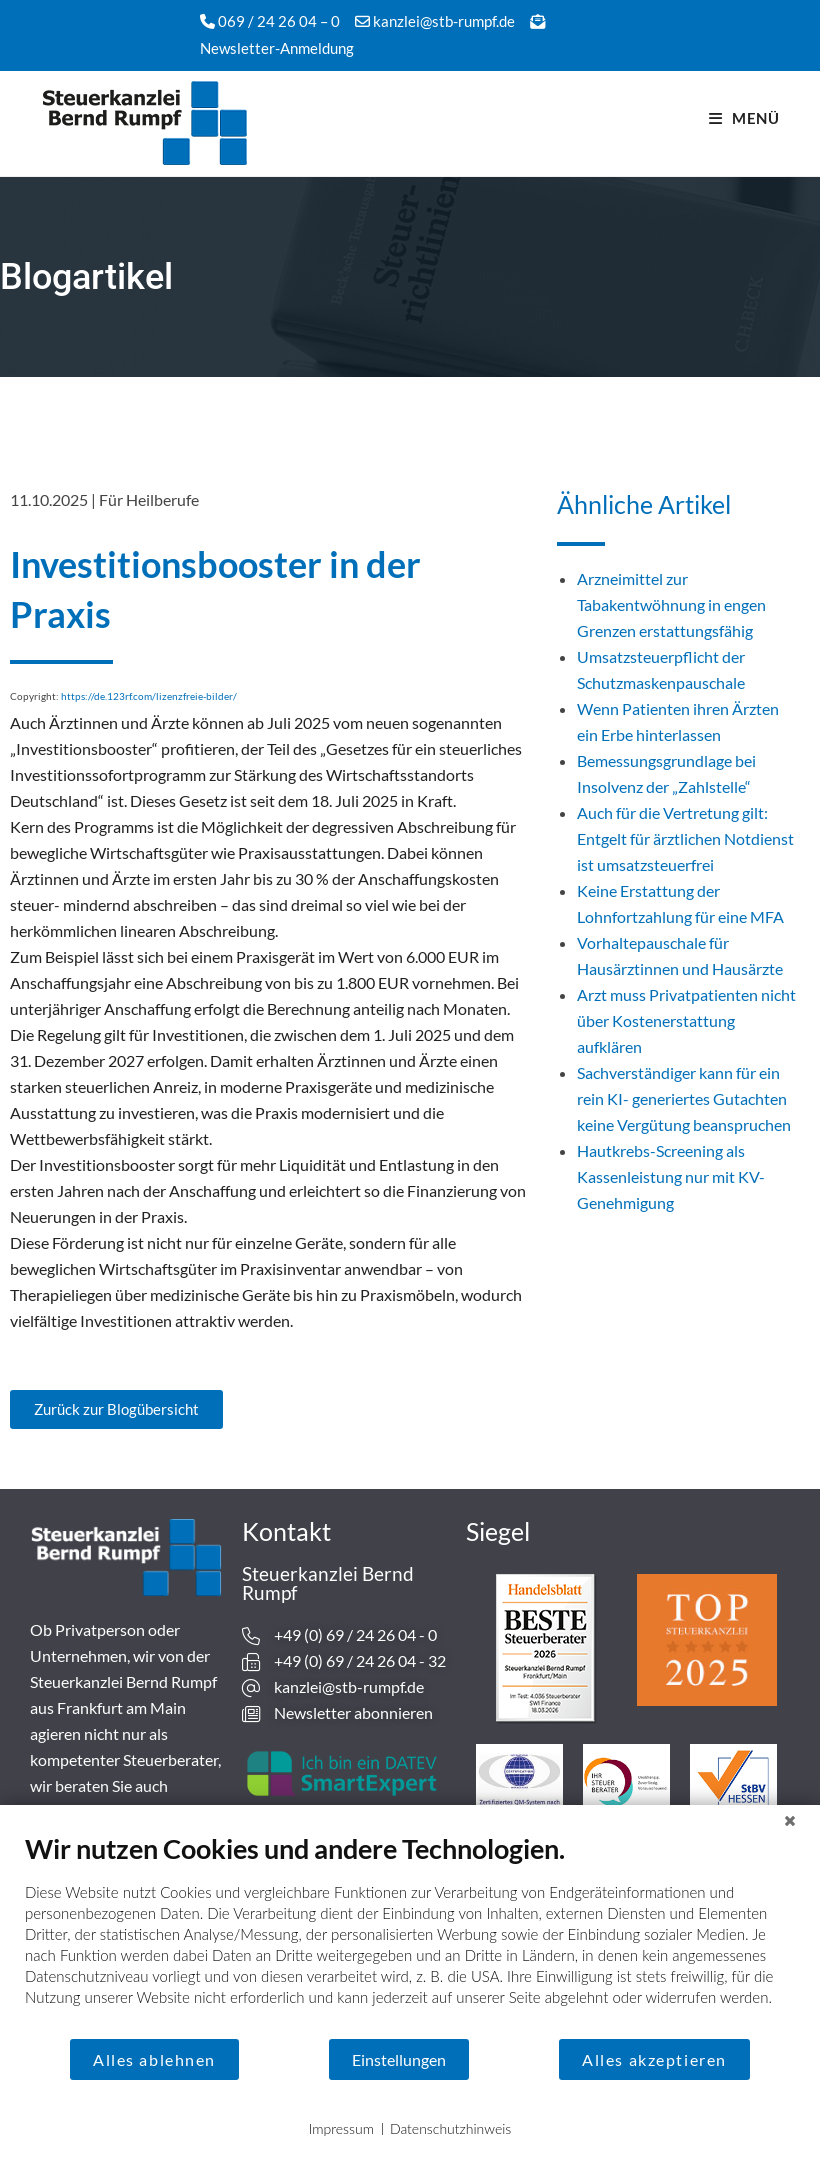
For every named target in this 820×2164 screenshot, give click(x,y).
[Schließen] (790, 1820)
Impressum (341, 2128)
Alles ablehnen (154, 2059)
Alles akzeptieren (654, 2059)
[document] (410, 1934)
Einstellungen (399, 2059)
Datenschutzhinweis (450, 2128)
